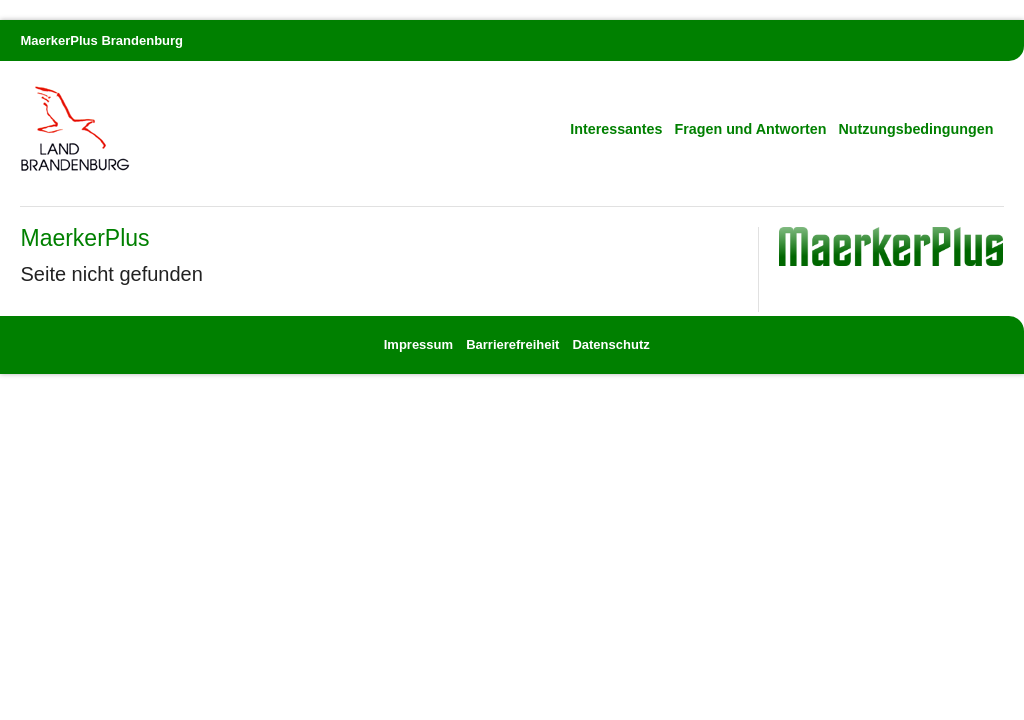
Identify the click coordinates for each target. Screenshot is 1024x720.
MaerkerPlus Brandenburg (101, 40)
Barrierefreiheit (512, 344)
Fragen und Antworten (751, 129)
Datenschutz (610, 344)
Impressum (420, 344)
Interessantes (616, 129)
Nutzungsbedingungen (916, 129)
